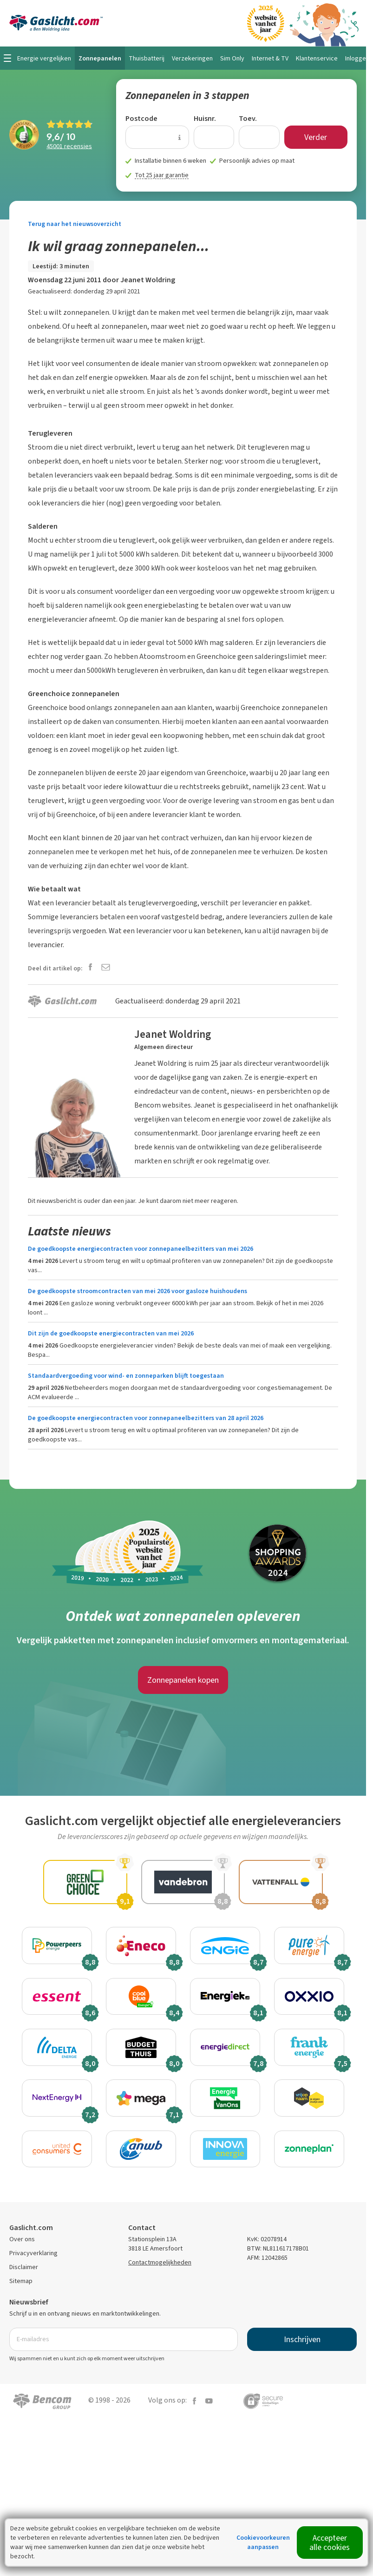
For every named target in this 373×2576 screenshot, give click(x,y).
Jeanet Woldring (147, 280)
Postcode (141, 118)
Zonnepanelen (100, 58)
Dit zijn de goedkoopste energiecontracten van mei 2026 (111, 1333)
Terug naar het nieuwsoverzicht (74, 223)
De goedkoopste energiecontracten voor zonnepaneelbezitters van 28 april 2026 (145, 1418)
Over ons (22, 2241)
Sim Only (232, 58)
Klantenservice (317, 58)
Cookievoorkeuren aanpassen (263, 2542)
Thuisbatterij (146, 58)
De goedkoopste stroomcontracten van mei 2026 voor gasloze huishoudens (137, 1291)
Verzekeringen (192, 58)
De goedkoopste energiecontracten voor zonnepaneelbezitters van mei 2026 (140, 1248)
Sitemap (21, 2282)
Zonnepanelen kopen (183, 1680)
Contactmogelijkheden (159, 2264)
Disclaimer (23, 2268)
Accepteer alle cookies (329, 2542)
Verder (315, 137)
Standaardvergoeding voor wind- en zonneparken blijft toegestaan (126, 1375)
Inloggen (357, 58)
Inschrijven (302, 2341)
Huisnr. (205, 118)
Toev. (248, 118)
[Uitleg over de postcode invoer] (179, 137)
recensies (69, 146)
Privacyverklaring (33, 2255)
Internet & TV (270, 58)
